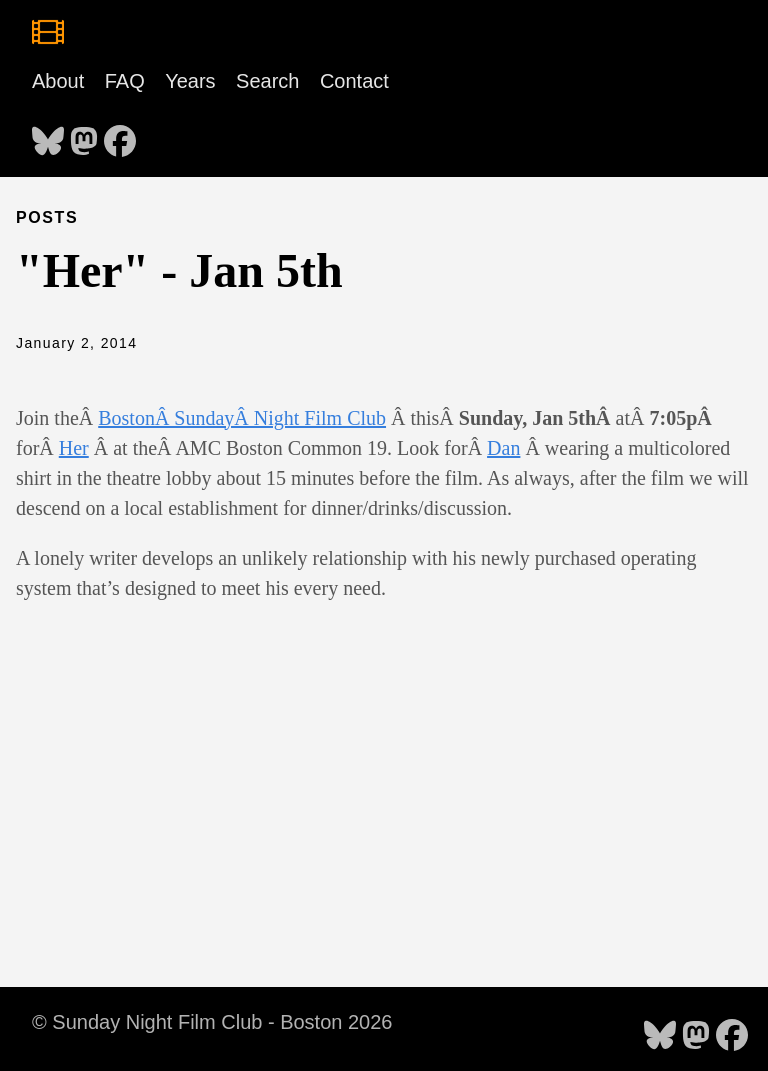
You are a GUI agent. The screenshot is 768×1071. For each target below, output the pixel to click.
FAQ (125, 81)
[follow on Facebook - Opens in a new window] (120, 135)
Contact (354, 81)
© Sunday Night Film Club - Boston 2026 (212, 1022)
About (58, 81)
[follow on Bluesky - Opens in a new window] (48, 135)
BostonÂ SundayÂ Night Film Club (242, 418)
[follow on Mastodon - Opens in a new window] (84, 135)
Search (267, 81)
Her (74, 448)
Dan (503, 448)
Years (190, 81)
